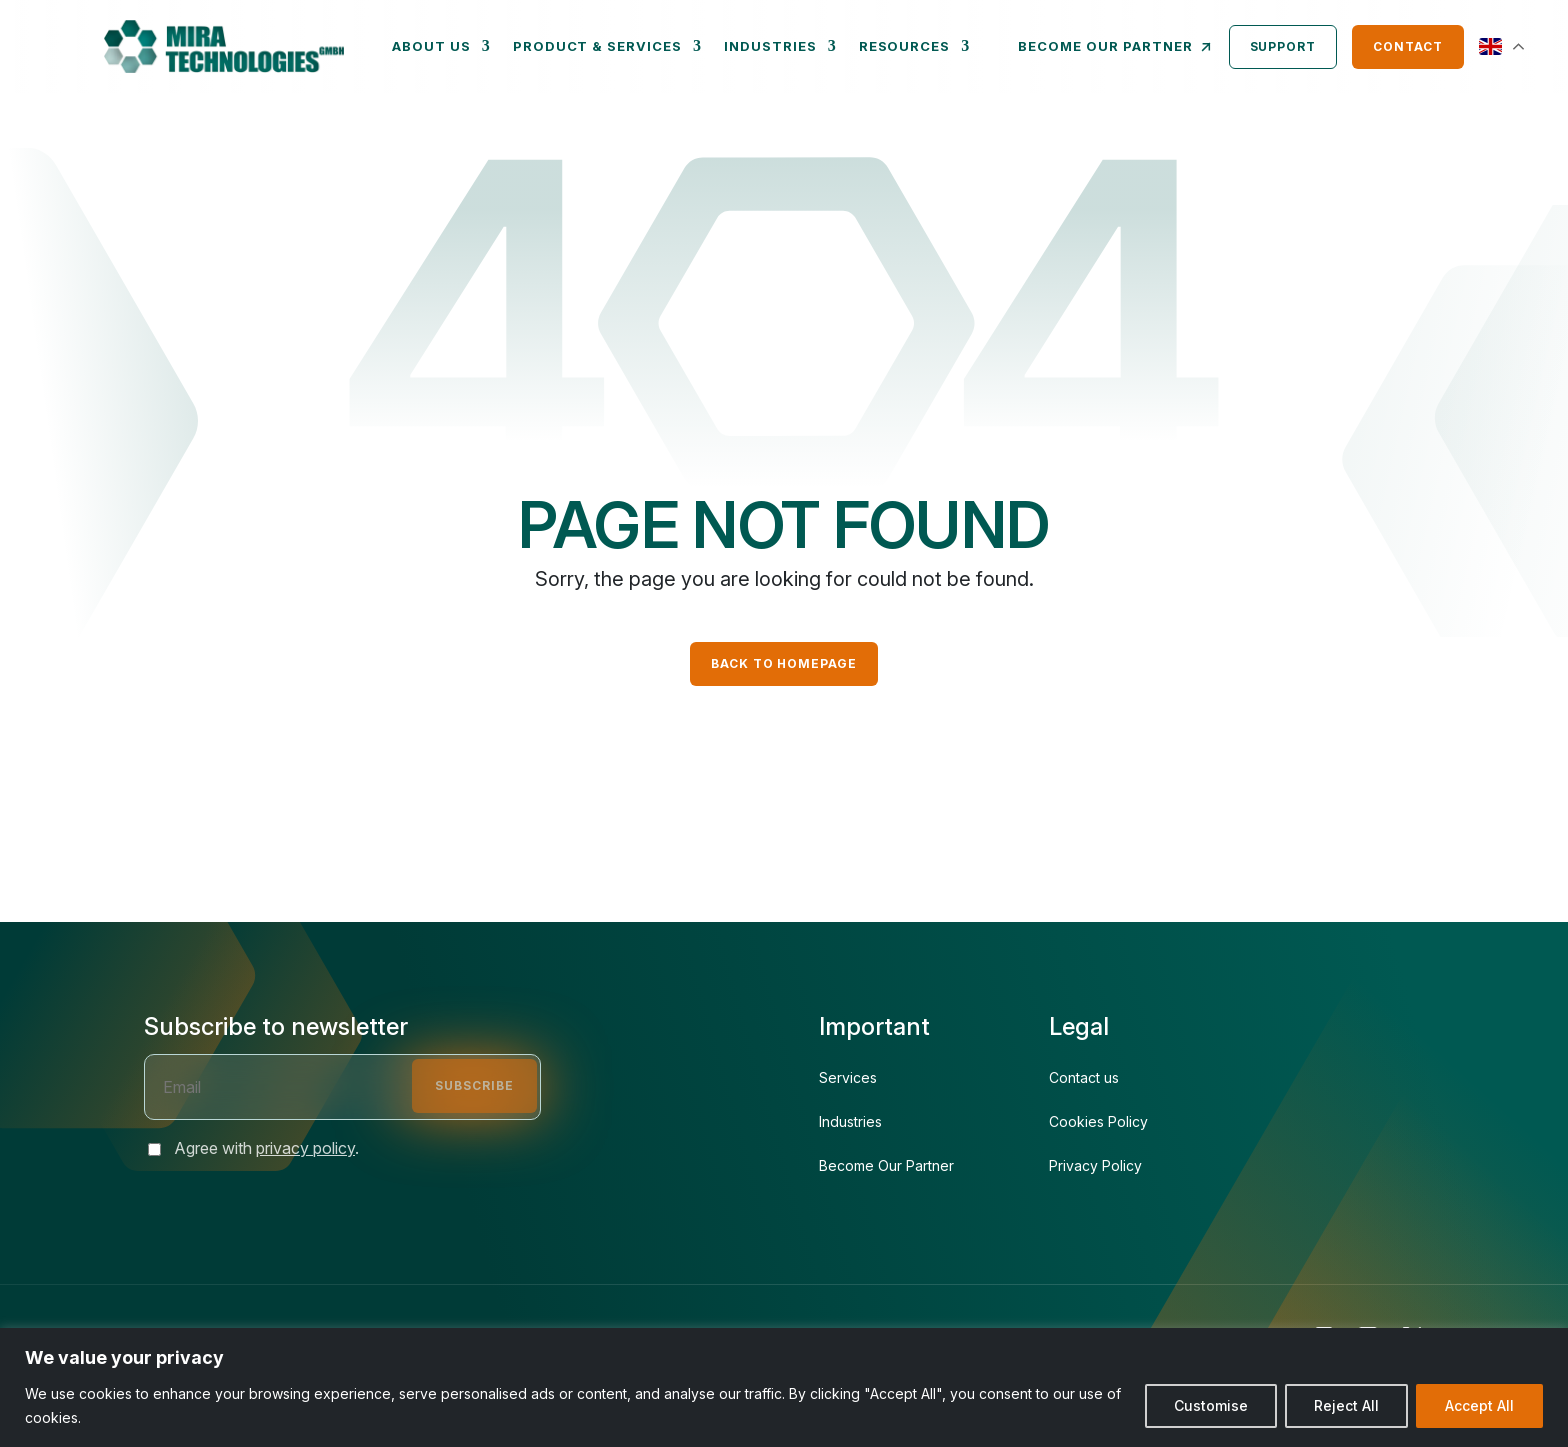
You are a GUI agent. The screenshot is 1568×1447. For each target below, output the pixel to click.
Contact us (1084, 1077)
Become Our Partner (886, 1165)
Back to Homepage (784, 663)
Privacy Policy (1095, 1165)
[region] (784, 1387)
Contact (1408, 46)
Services (848, 1077)
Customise (1211, 1405)
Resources (905, 46)
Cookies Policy (1098, 1121)
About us (431, 46)
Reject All (1346, 1405)
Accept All (1479, 1405)
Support (1283, 46)
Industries (770, 46)
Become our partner (1115, 47)
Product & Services (597, 46)
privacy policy (305, 1148)
